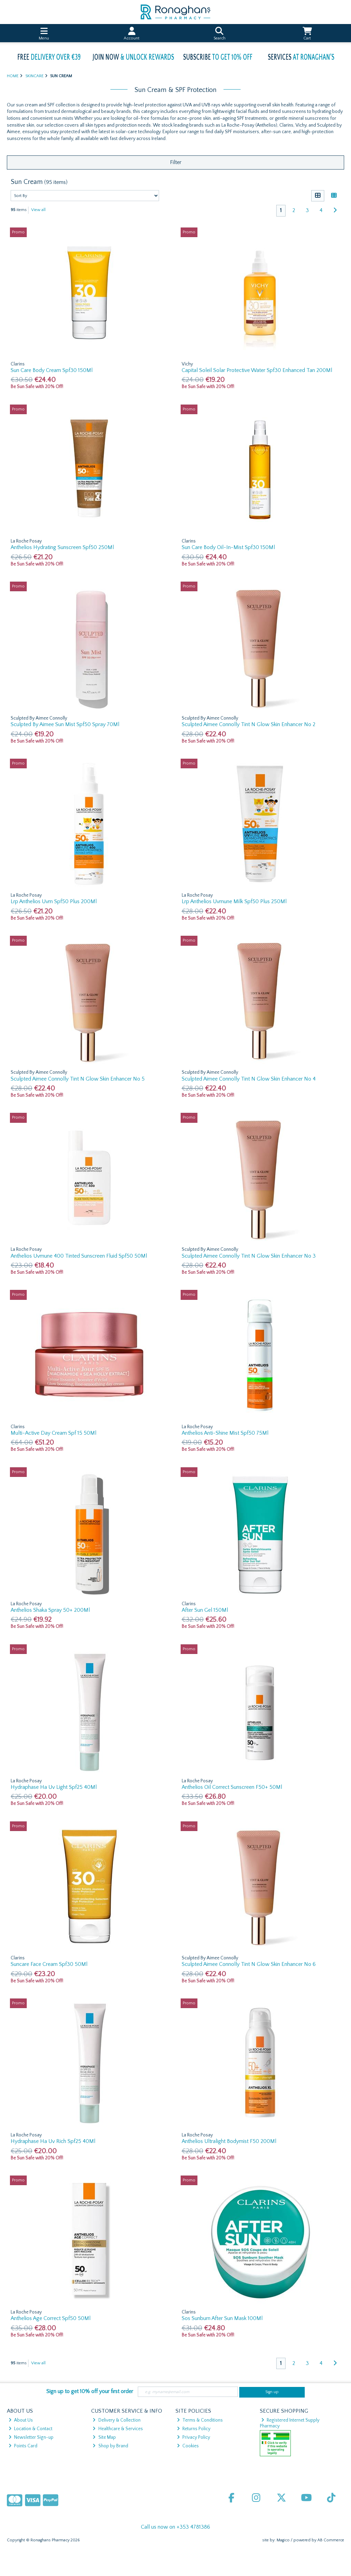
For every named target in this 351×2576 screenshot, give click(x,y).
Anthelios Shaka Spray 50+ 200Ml (50, 1610)
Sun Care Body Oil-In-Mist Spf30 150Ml (228, 547)
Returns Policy (193, 2429)
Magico (283, 2540)
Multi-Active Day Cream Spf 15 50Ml (53, 1433)
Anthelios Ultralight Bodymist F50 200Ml (229, 2141)
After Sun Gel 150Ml (205, 1610)
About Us (21, 2420)
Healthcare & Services (118, 2429)
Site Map (104, 2437)
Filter (175, 162)
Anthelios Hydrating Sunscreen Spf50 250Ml (62, 547)
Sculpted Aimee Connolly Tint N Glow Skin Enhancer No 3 (249, 1256)
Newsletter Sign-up (31, 2437)
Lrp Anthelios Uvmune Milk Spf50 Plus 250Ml (234, 901)
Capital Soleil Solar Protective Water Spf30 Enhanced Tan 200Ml (257, 370)
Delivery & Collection (116, 2420)
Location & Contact (30, 2429)
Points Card (23, 2446)
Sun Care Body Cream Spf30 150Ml (52, 370)
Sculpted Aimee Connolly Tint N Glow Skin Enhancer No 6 (249, 1964)
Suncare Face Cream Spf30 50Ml (49, 1964)
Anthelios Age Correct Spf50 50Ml (50, 2318)
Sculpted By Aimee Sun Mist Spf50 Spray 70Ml (65, 724)
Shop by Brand (110, 2446)
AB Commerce (330, 2540)
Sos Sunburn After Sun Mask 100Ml (222, 2318)
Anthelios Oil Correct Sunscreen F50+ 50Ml (232, 1787)
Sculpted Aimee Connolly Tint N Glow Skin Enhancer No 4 (249, 1079)
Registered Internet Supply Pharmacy (290, 2422)
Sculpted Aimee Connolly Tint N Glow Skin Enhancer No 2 (248, 724)
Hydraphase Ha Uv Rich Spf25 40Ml (53, 2141)
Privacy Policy (193, 2437)
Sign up (272, 2392)
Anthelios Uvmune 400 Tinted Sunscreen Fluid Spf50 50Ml (79, 1256)
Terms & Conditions (200, 2420)
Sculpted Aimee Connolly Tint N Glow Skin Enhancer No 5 (78, 1079)
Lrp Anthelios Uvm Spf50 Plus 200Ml (54, 901)
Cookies (188, 2446)
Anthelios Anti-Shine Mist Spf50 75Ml (225, 1433)
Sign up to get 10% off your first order (89, 2391)
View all (38, 210)
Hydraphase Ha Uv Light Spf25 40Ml (54, 1787)
